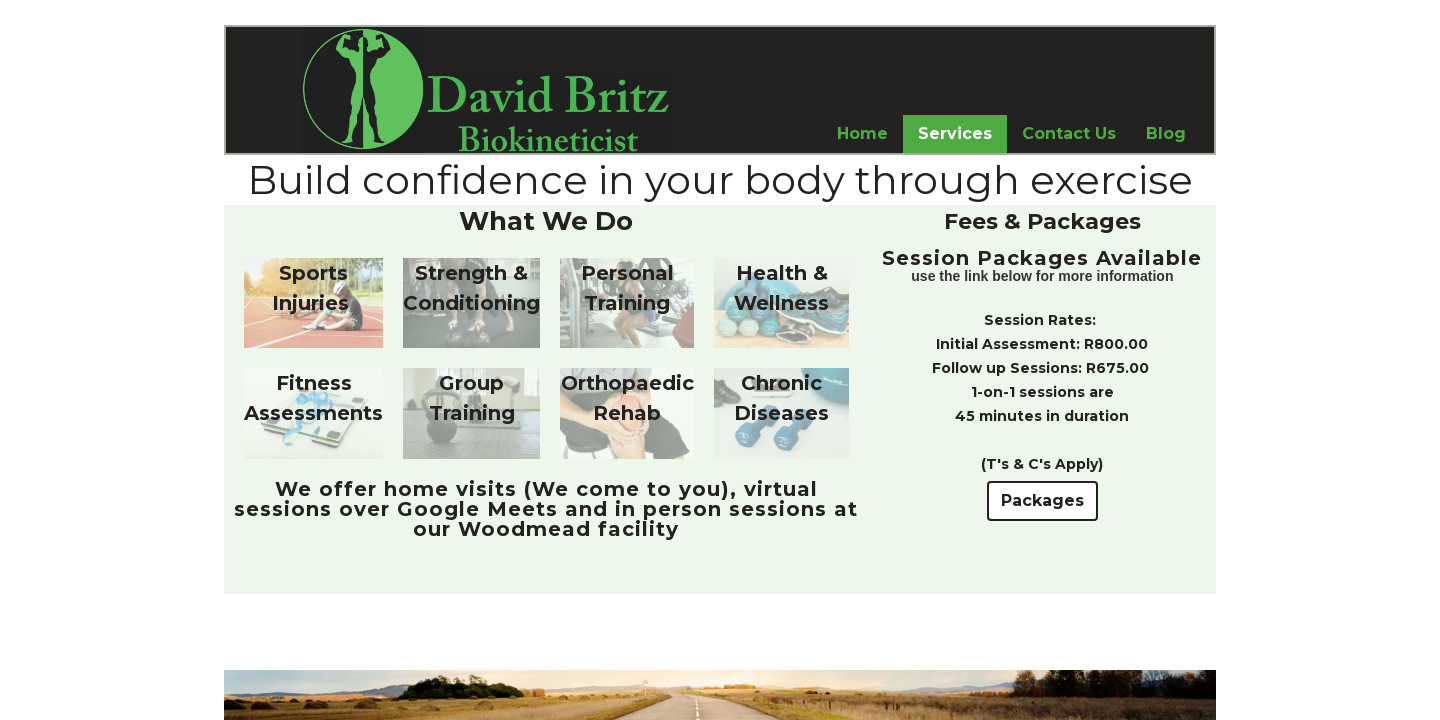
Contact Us (1069, 133)
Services (955, 133)
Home (862, 133)
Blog (1166, 133)
